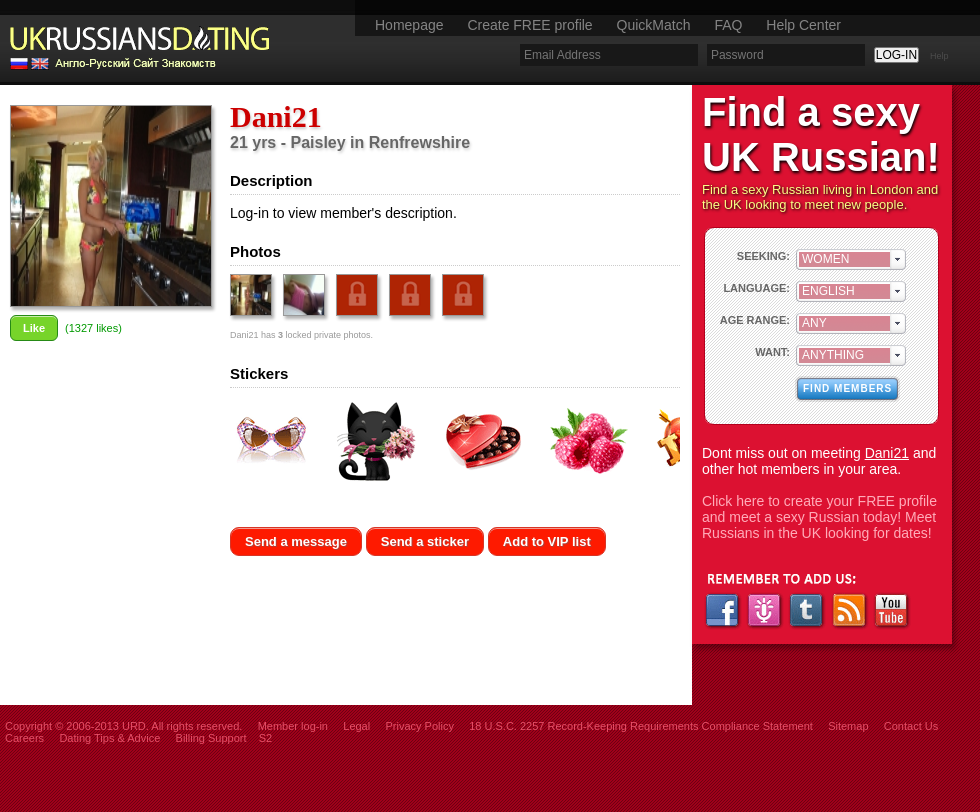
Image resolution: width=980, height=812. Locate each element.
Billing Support (211, 738)
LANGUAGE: (756, 288)
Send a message (296, 541)
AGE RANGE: (755, 320)
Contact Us (911, 726)
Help (939, 56)
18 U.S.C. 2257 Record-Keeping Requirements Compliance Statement (641, 726)
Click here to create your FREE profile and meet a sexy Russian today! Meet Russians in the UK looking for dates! (819, 517)
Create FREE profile (529, 25)
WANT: (772, 352)
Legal (356, 726)
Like (34, 328)
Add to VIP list (547, 541)
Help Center (803, 25)
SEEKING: (763, 256)
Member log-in (293, 726)
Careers (24, 738)
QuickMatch (654, 25)
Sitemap (848, 726)
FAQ (728, 25)
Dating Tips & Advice (109, 738)
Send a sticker (425, 541)
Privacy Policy (419, 726)
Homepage (409, 25)
